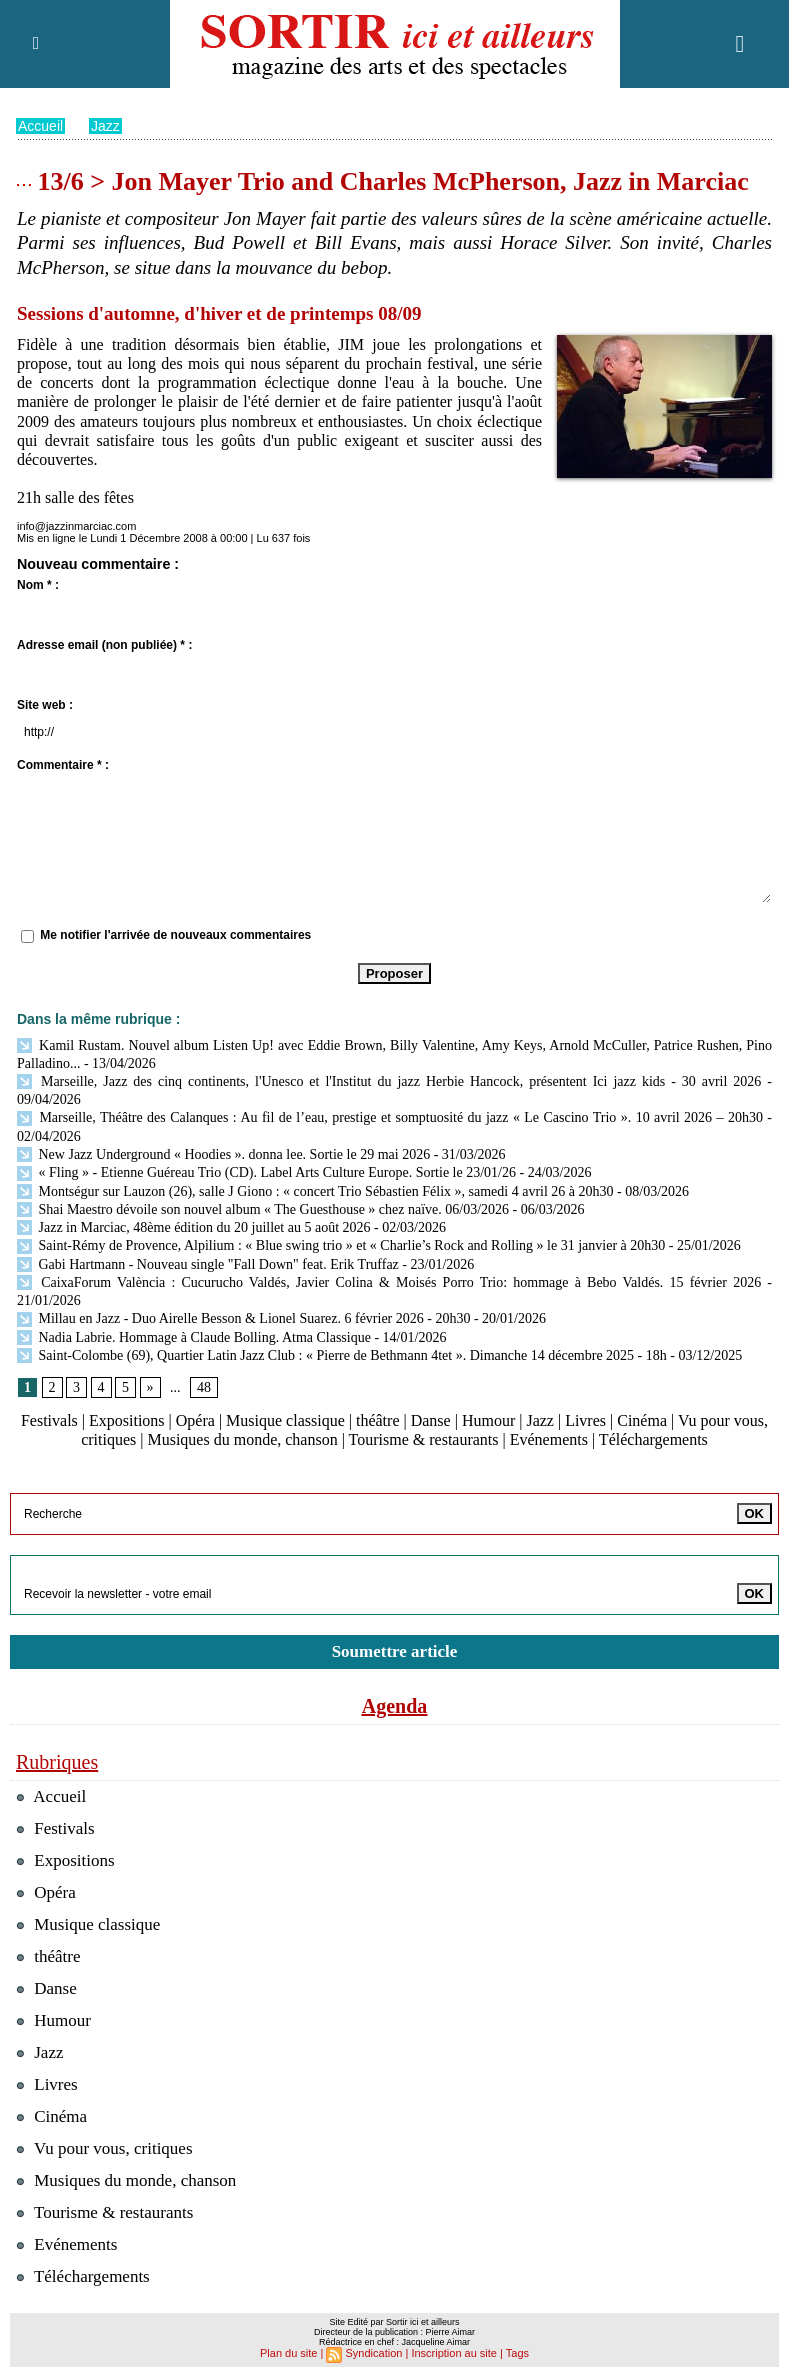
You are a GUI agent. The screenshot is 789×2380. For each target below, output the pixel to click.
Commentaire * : (63, 765)
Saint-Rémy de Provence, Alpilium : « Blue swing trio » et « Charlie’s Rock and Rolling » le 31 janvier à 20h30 (341, 1245)
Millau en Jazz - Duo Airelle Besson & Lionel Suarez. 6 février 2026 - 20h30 (243, 1318)
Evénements (549, 1439)
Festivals (49, 1420)
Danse (431, 1420)
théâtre (378, 1420)
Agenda (395, 1706)
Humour (488, 1420)
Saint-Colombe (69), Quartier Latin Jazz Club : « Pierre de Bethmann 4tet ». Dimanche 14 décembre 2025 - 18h (342, 1355)
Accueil (40, 126)
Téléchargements (653, 1439)
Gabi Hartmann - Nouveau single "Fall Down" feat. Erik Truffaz (208, 1264)
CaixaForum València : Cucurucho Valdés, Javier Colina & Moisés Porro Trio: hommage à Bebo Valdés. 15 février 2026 (389, 1282)
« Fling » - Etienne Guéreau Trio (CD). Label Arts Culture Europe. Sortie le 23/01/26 (266, 1172)
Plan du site (288, 2353)
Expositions (127, 1420)
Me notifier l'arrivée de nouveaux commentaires (175, 935)
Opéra (195, 1420)
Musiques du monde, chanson (242, 1439)
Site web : (45, 705)
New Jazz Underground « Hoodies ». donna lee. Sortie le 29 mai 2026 (223, 1154)
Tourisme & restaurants (424, 1439)
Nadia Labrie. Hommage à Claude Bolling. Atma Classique (194, 1337)
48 (204, 1387)
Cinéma (642, 1420)
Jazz (105, 126)
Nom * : (38, 585)
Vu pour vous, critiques (104, 2148)
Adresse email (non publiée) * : (104, 645)
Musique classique (285, 1420)
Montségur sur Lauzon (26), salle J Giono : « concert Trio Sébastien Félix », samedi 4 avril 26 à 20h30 (315, 1191)
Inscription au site (454, 2353)
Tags (517, 2353)
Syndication (374, 2353)
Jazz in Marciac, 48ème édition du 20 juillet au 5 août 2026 (194, 1227)
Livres (585, 1420)
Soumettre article (395, 1651)
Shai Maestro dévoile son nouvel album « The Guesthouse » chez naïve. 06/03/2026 (263, 1209)
